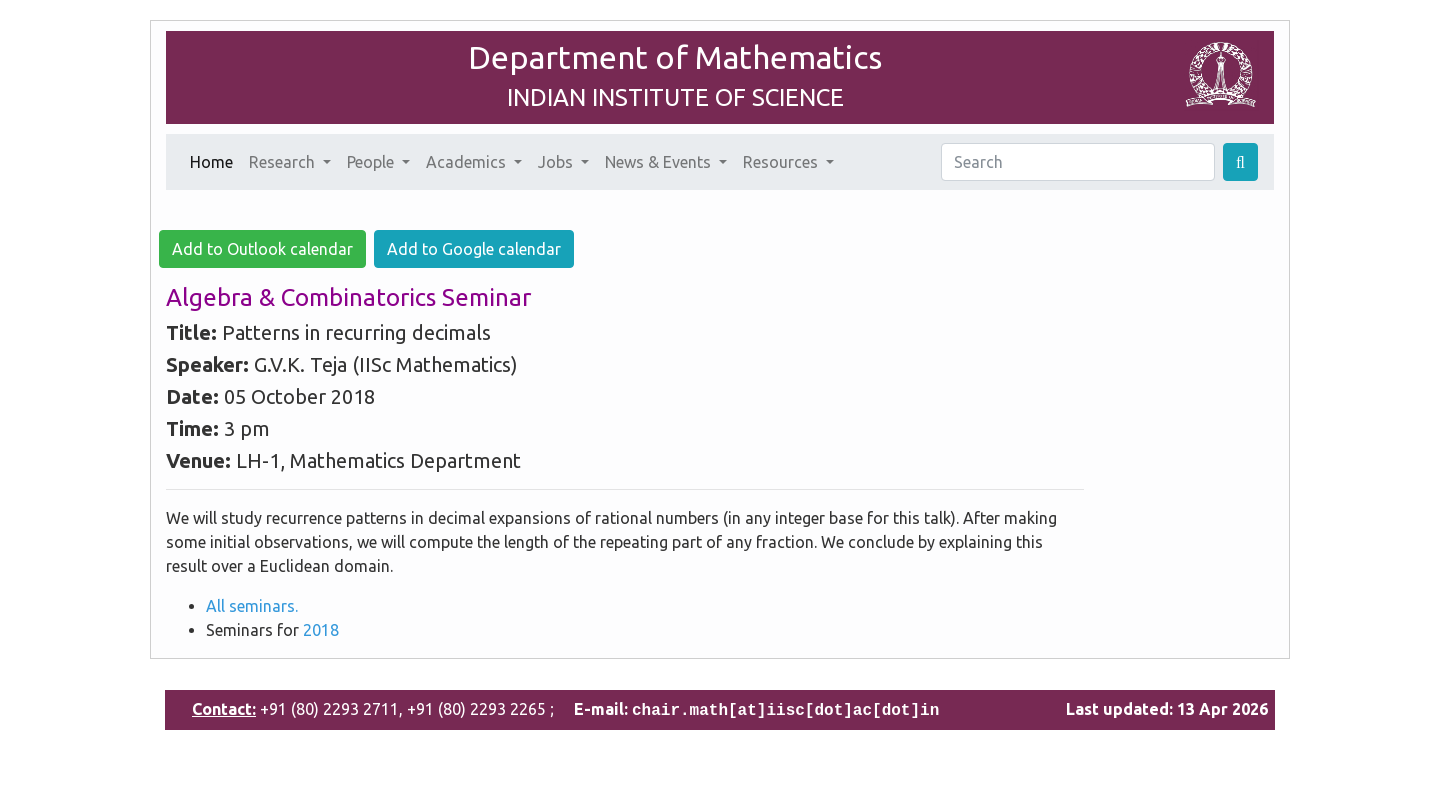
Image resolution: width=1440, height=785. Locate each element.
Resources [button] (782, 162)
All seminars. (252, 606)
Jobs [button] (557, 162)
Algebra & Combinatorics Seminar (348, 297)
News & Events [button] (660, 162)
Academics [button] (468, 162)
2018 (321, 630)
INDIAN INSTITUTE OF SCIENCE (675, 97)
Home (215, 160)
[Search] (1078, 162)
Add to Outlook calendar (262, 249)
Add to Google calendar (474, 249)
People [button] (372, 162)
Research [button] (284, 162)
